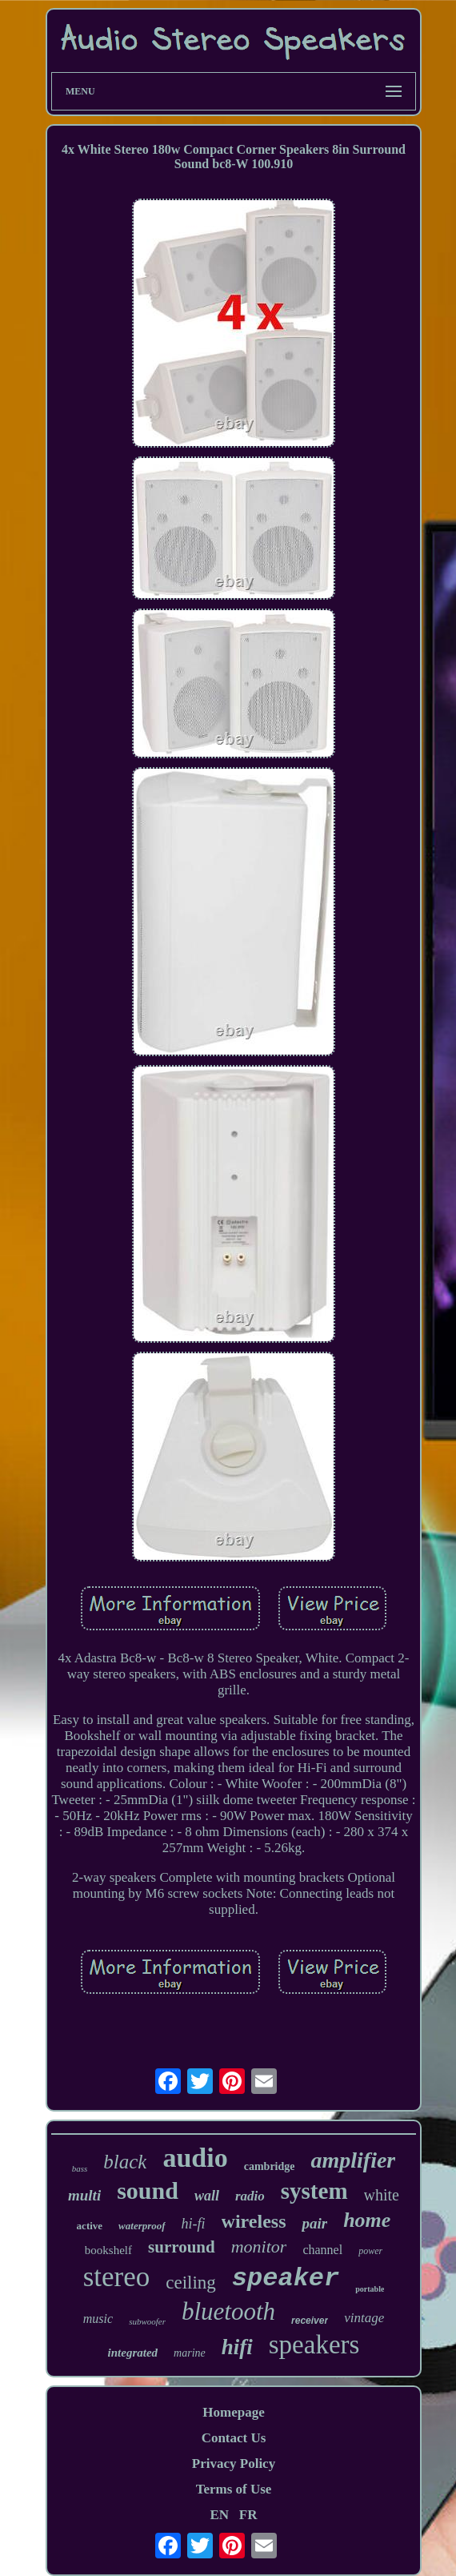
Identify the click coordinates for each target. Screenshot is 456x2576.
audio (194, 2157)
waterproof (142, 2226)
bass (80, 2168)
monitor (259, 2246)
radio (250, 2196)
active (89, 2226)
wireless (254, 2221)
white (381, 2195)
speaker (285, 2278)
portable (369, 2289)
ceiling (191, 2283)
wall (206, 2196)
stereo (116, 2277)
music (98, 2318)
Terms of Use (234, 2489)
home (366, 2220)
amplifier (352, 2160)
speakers (314, 2344)
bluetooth (228, 2311)
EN (219, 2514)
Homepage (233, 2412)
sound (147, 2190)
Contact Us (234, 2437)
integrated (133, 2352)
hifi (237, 2347)
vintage (364, 2317)
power (370, 2251)
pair (314, 2223)
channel (322, 2250)
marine (190, 2353)
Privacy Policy (233, 2463)
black (124, 2161)
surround (181, 2247)
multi (84, 2195)
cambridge (269, 2166)
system (314, 2191)
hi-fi (194, 2224)
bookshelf (108, 2250)
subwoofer (147, 2321)
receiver (309, 2320)
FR (248, 2514)
